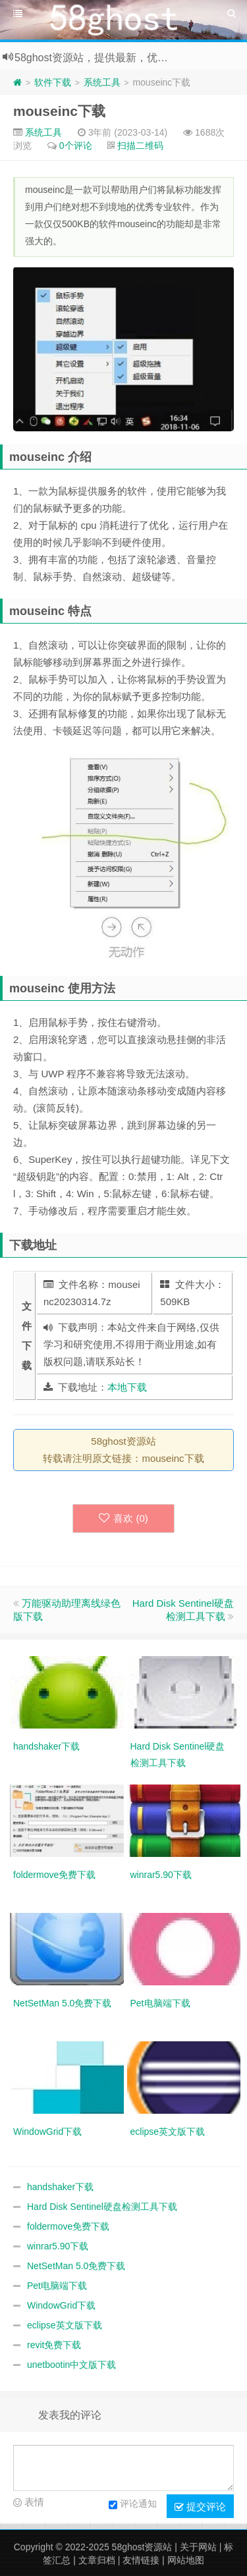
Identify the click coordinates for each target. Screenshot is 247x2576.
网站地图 (185, 2560)
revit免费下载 (54, 2345)
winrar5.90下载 (57, 2246)
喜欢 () (123, 1518)
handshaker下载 (60, 2187)
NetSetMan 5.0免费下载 (76, 2266)
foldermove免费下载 (68, 2226)
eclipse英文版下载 (64, 2325)
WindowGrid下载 (61, 2305)
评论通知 (133, 2505)
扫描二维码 (140, 145)
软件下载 (52, 82)
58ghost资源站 (142, 2547)
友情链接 (141, 2560)
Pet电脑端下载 (57, 2285)
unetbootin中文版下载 (71, 2364)
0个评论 (75, 145)
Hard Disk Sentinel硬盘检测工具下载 (102, 2206)
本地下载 (127, 1387)
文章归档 (96, 2560)
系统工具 (102, 82)
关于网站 (198, 2547)
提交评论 (200, 2507)
